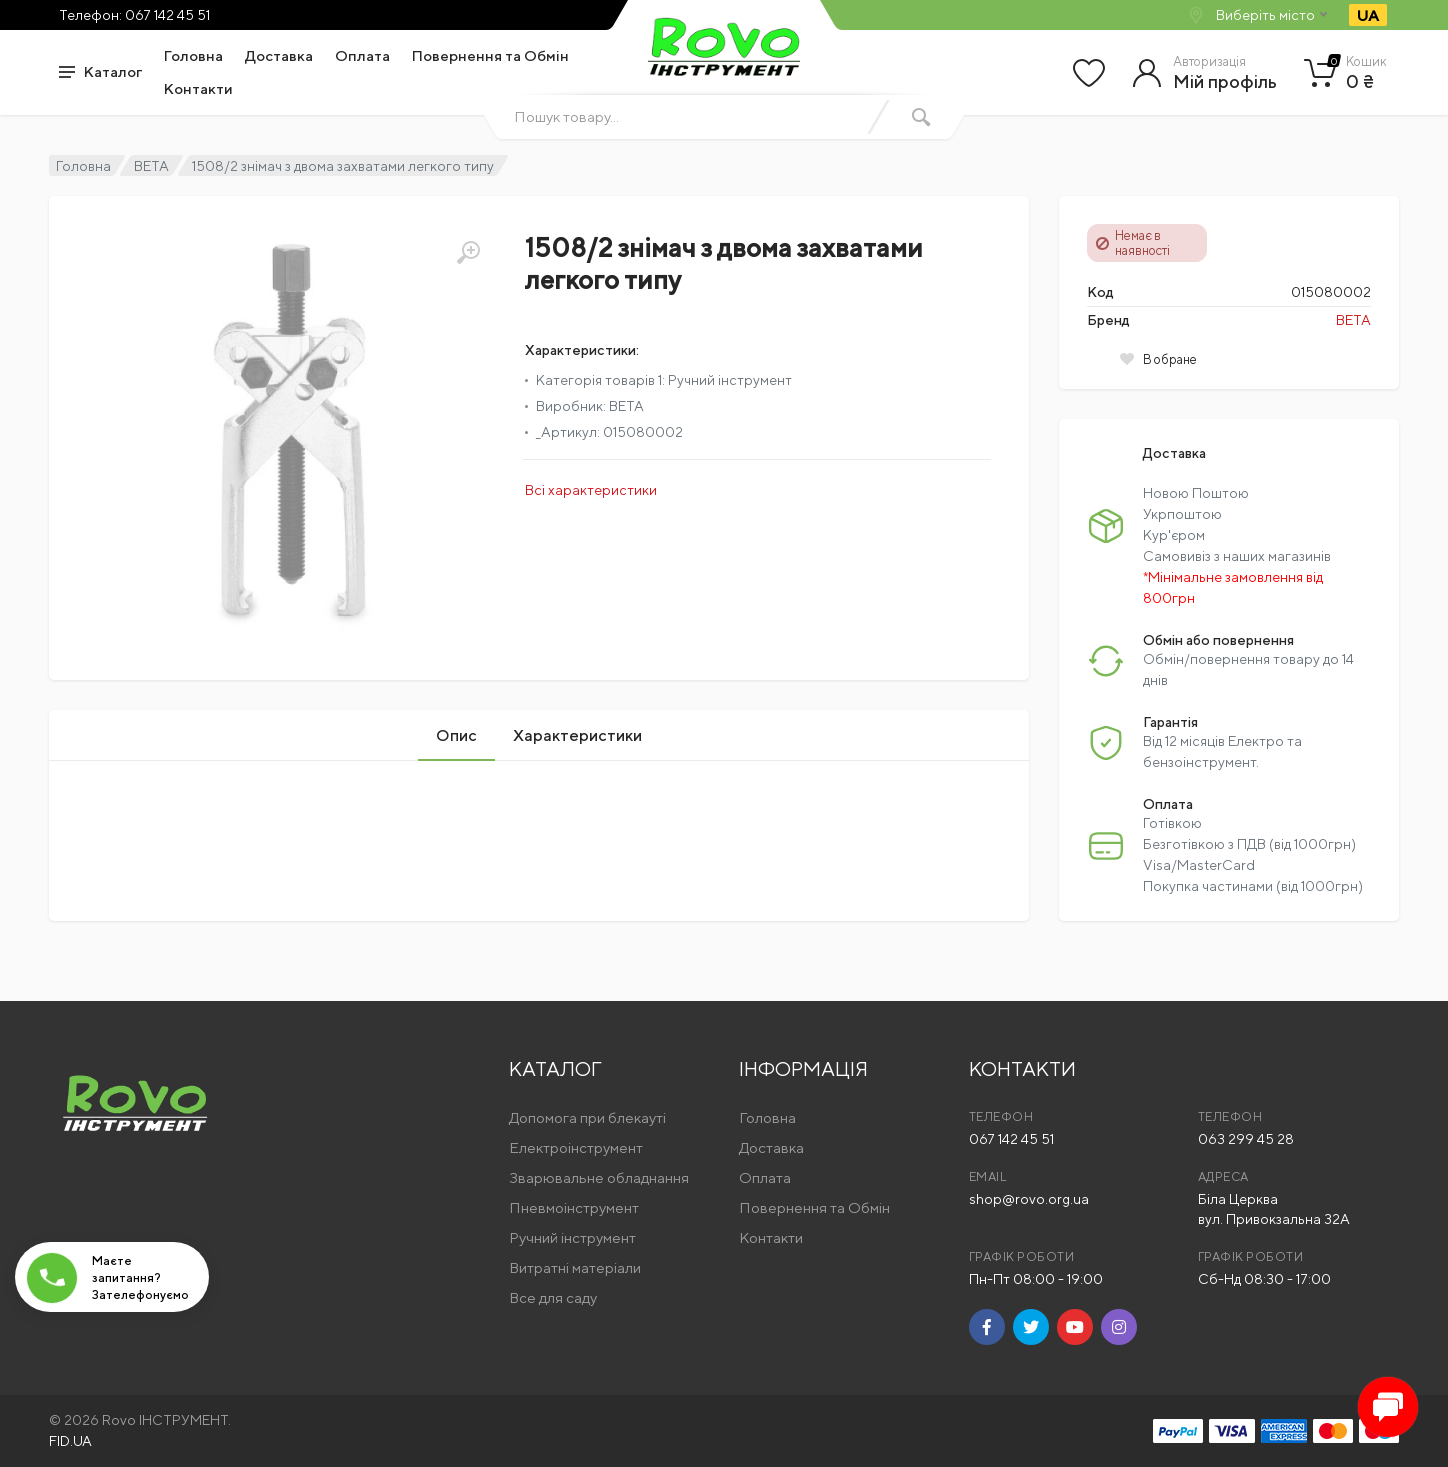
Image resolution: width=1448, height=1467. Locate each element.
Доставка (279, 55)
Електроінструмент (576, 1147)
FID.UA (70, 1441)
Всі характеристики (591, 490)
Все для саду (553, 1297)
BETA (151, 166)
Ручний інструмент (572, 1237)
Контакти (198, 88)
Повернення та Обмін (490, 55)
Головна (193, 55)
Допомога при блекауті (587, 1117)
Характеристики (577, 735)
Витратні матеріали (575, 1267)
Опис (456, 735)
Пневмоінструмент (574, 1207)
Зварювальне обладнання (599, 1177)
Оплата (362, 55)
